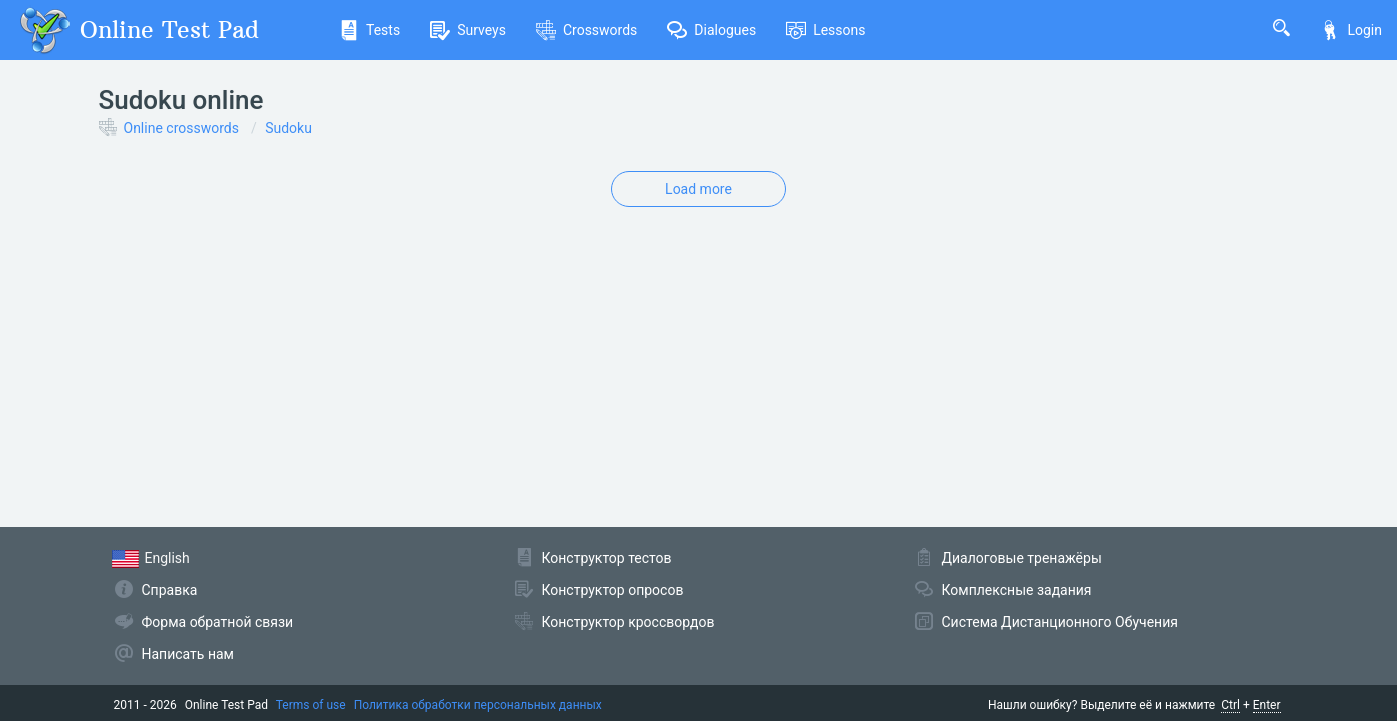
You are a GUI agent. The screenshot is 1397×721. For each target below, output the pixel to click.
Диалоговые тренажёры (1022, 558)
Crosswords (586, 30)
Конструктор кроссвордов (628, 622)
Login (1351, 30)
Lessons (825, 30)
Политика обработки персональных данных (478, 705)
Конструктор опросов (613, 590)
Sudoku (288, 128)
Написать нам (188, 654)
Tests (369, 30)
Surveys (468, 30)
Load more (698, 189)
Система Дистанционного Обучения (1060, 622)
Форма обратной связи (218, 622)
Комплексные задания (1017, 590)
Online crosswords (181, 128)
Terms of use (311, 705)
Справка (170, 590)
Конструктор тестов (607, 558)
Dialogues (711, 30)
